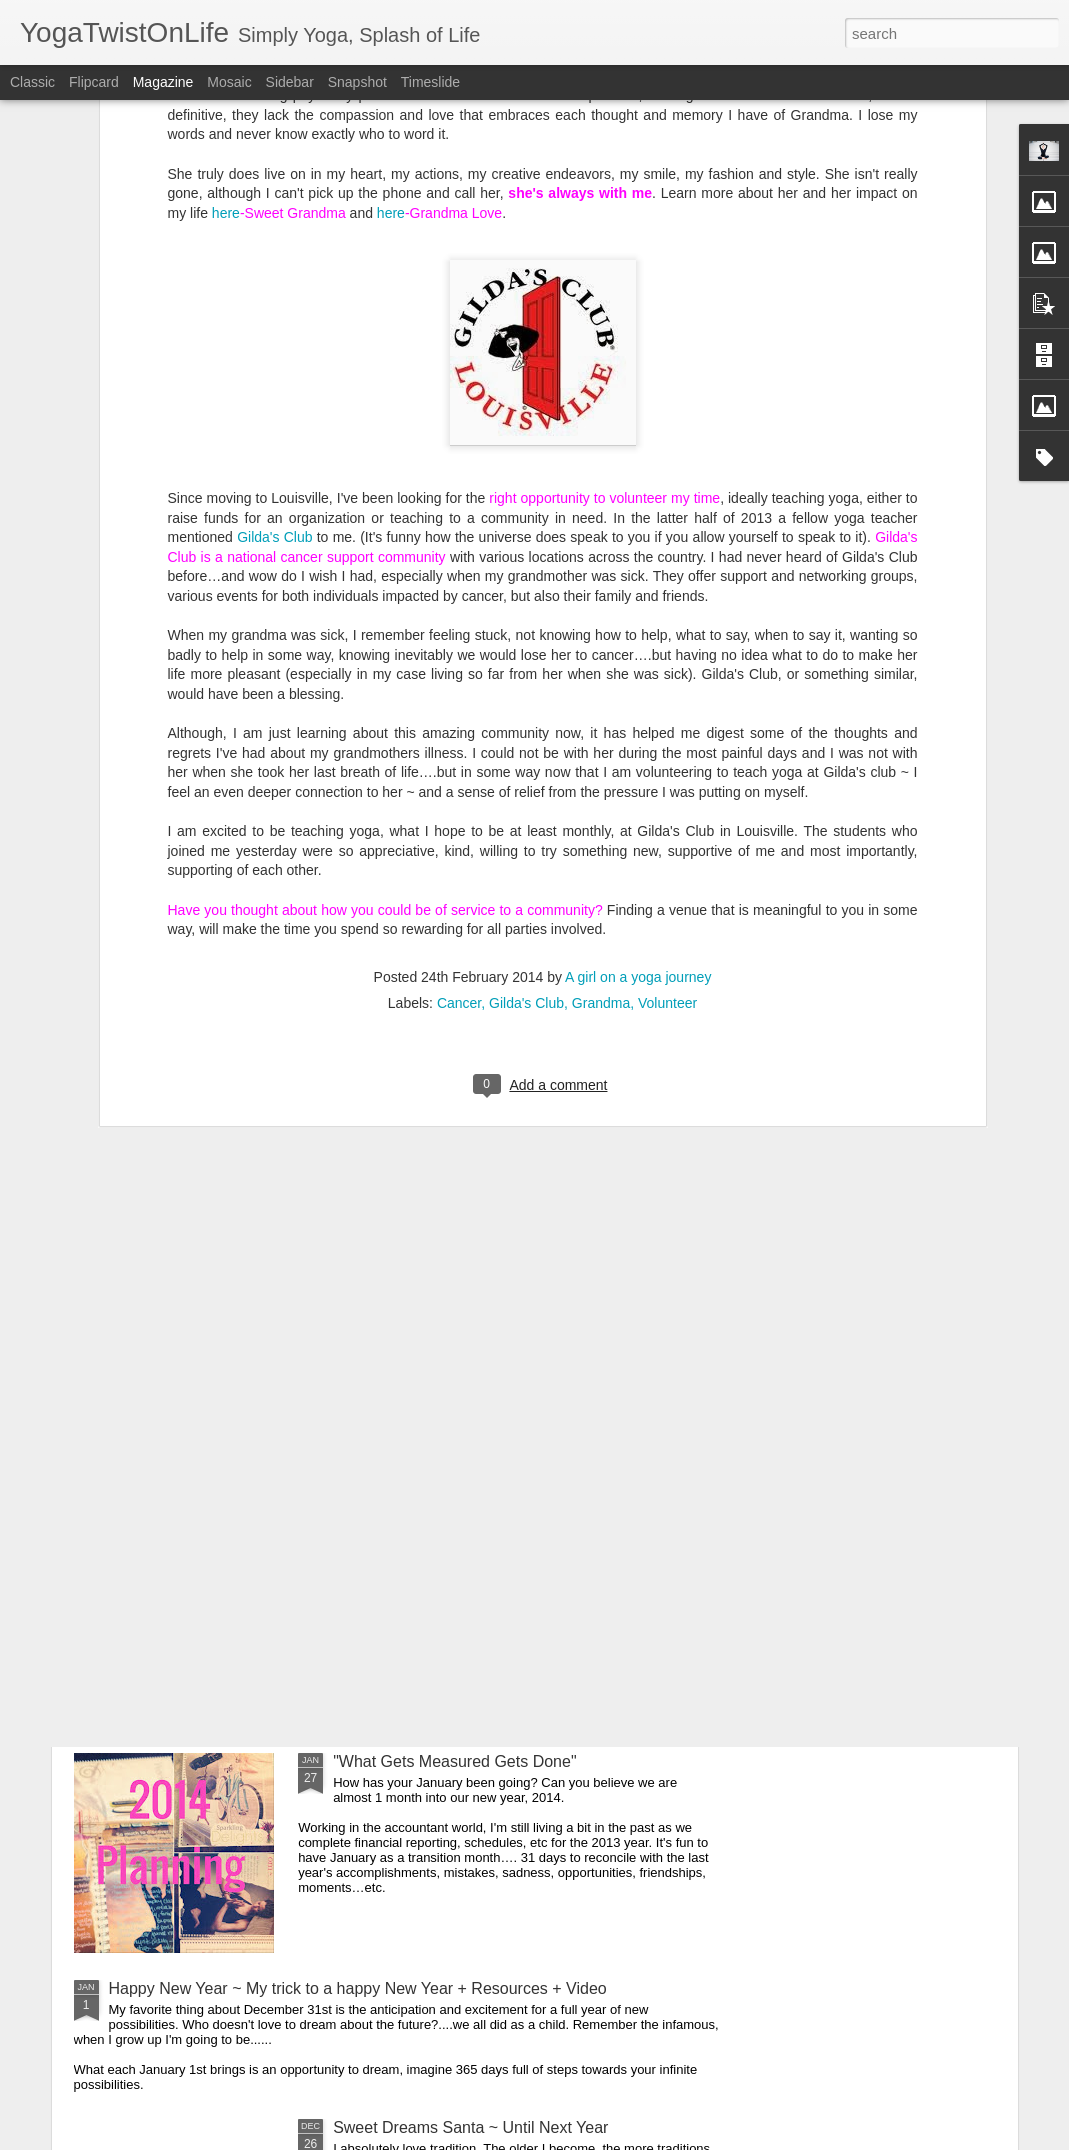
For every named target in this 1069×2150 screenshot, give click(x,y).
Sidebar (290, 82)
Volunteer (667, 790)
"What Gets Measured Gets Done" (454, 1761)
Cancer (459, 790)
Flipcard (94, 82)
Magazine (163, 82)
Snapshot (357, 82)
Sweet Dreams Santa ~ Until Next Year (470, 2127)
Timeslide (430, 82)
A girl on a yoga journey (638, 764)
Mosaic (229, 82)
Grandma (601, 790)
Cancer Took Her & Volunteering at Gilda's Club (501, 1534)
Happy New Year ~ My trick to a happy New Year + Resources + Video (358, 1988)
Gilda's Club (274, 324)
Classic (32, 82)
